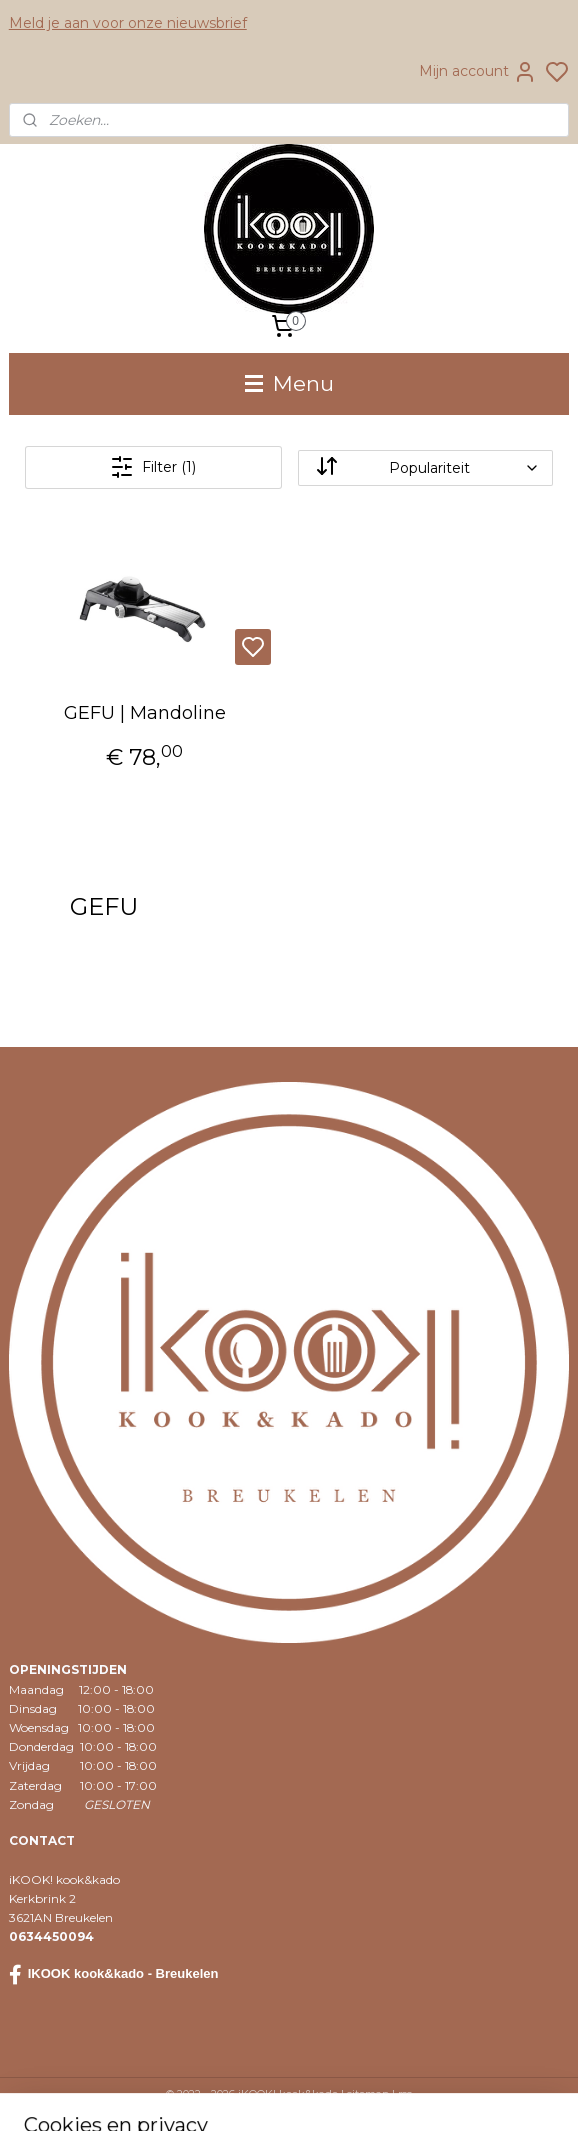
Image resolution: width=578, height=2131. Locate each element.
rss (405, 2094)
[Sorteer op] (426, 467)
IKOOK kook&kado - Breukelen (114, 1975)
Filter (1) (153, 467)
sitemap (368, 2094)
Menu (289, 383)
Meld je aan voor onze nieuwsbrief (128, 23)
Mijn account (478, 72)
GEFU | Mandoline (145, 713)
